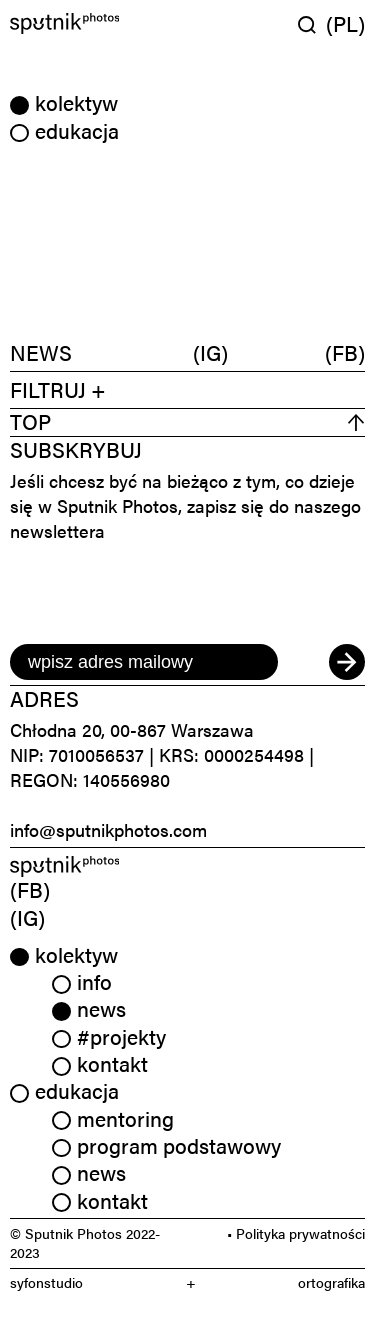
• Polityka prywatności (296, 1233)
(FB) (345, 353)
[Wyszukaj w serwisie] (312, 24)
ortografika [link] (331, 1282)
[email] (144, 662)
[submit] (347, 662)
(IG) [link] (27, 917)
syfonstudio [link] (46, 1282)
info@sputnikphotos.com (108, 829)
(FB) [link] (30, 889)
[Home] (96, 23)
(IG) (210, 353)
